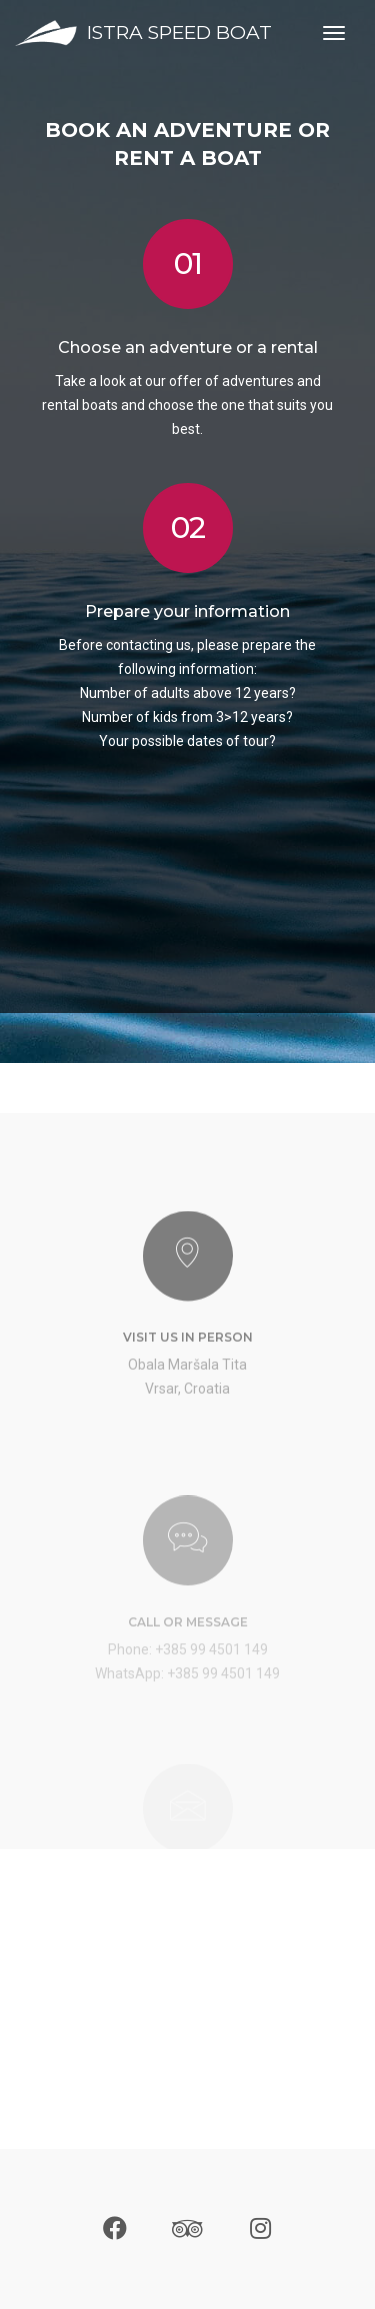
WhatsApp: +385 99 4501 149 (187, 1727)
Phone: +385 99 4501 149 (188, 1703)
